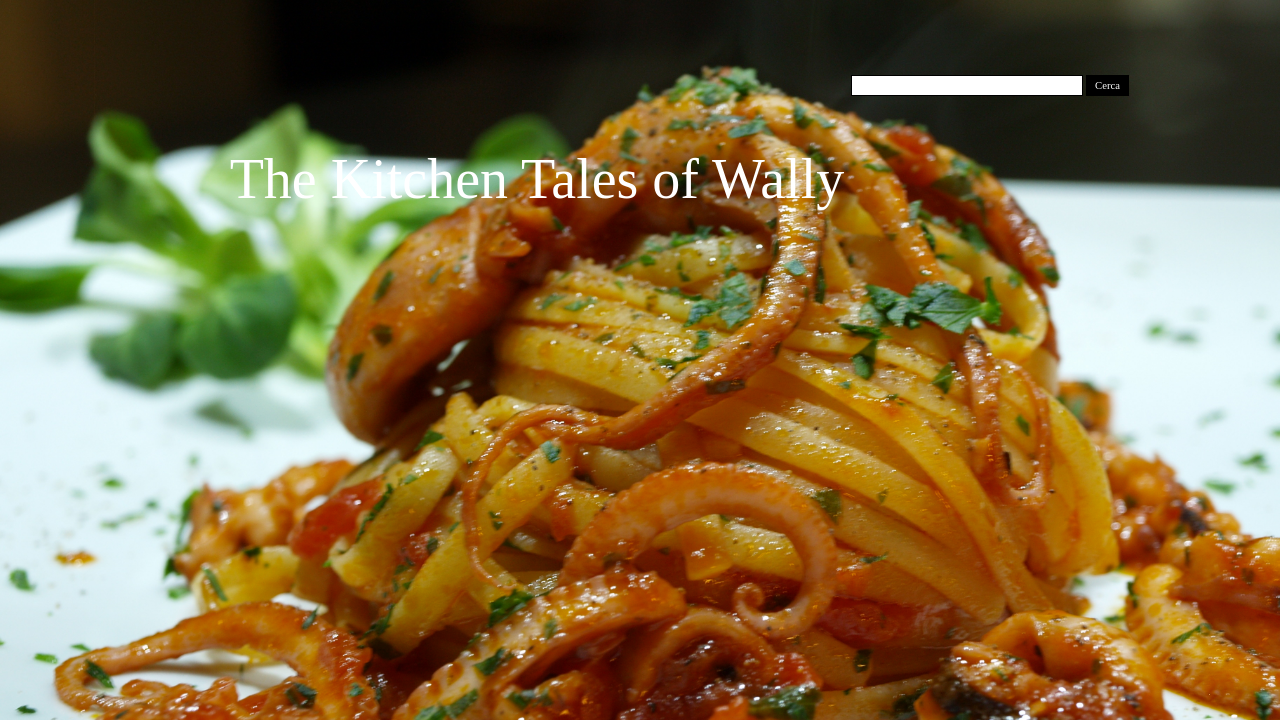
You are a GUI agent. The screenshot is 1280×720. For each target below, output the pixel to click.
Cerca (1107, 85)
